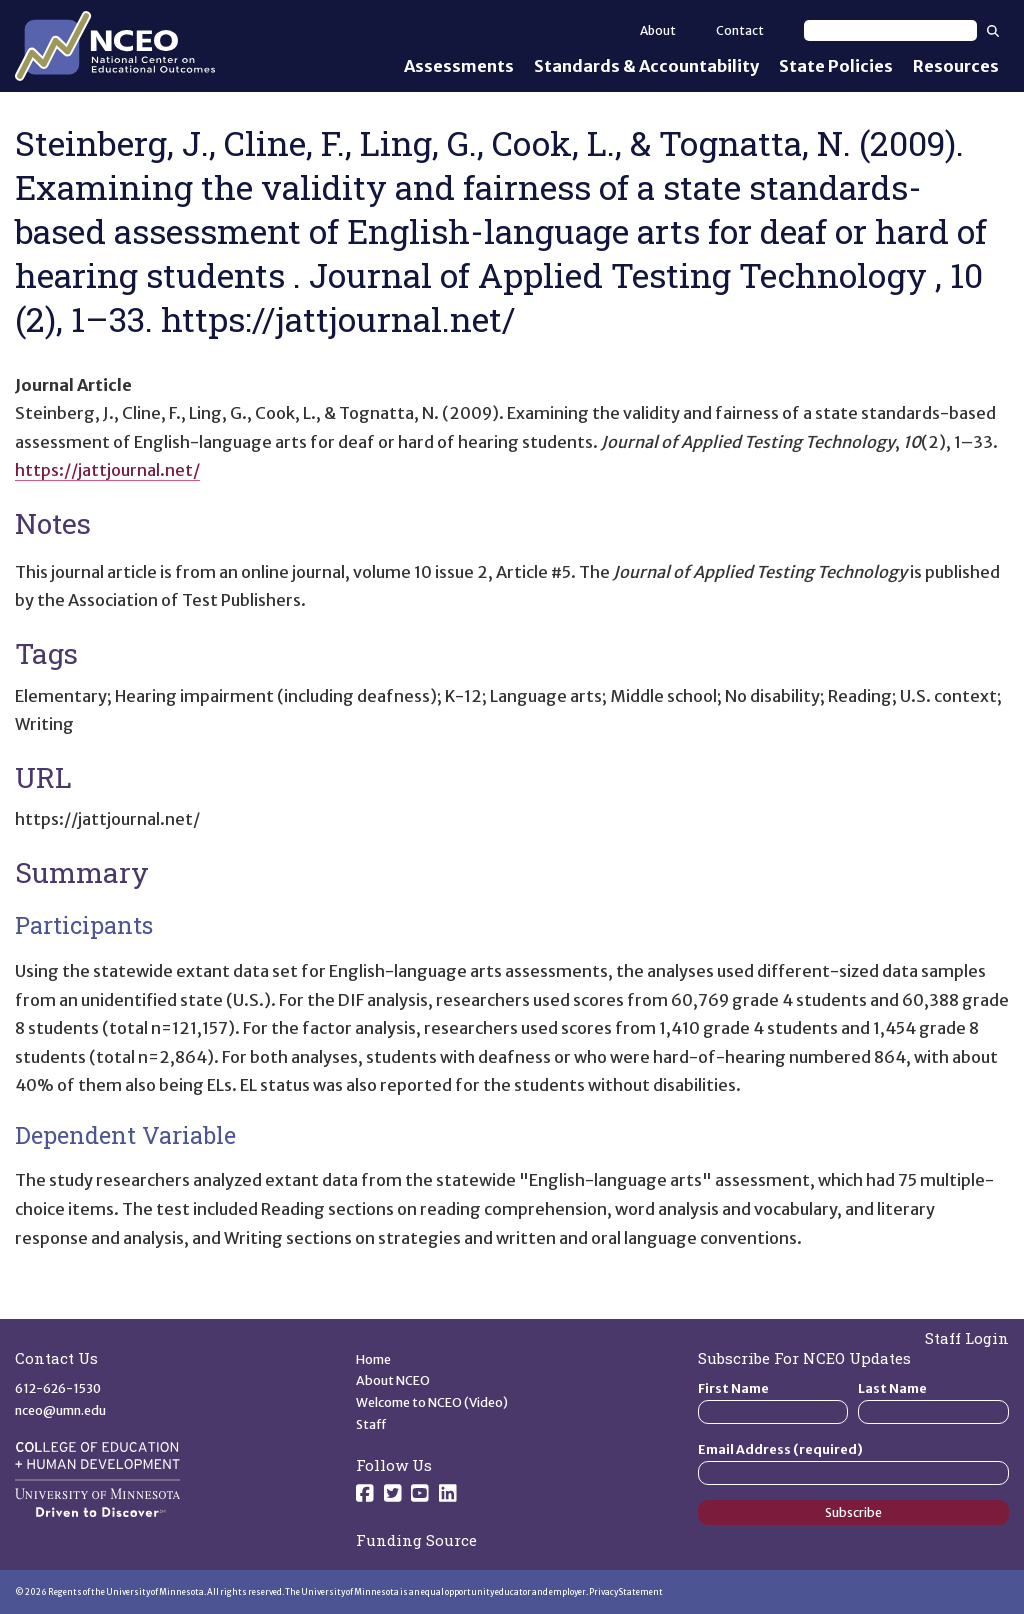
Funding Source (416, 1540)
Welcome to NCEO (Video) (432, 1402)
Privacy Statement (626, 1592)
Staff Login (967, 1338)
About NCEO (393, 1380)
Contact (740, 30)
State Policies (836, 66)
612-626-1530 (58, 1388)
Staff (371, 1424)
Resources (956, 66)
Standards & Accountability (646, 66)
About (658, 30)
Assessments (459, 66)
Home (373, 1359)
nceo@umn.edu (60, 1410)
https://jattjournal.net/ (107, 470)
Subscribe (853, 1512)
